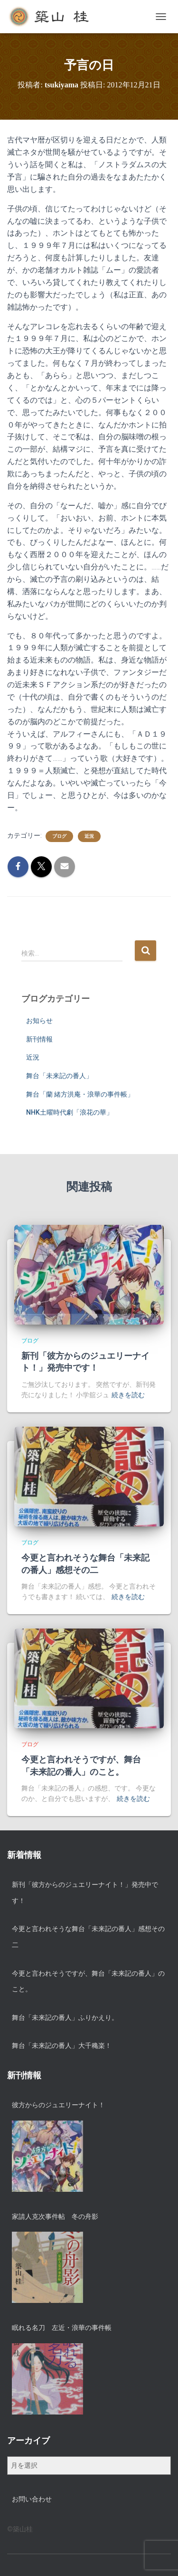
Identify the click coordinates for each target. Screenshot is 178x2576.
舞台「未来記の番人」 (59, 1076)
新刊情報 (39, 1039)
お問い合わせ (32, 2499)
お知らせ (39, 1020)
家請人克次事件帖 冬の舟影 (55, 2216)
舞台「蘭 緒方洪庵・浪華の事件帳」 (80, 1094)
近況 (89, 836)
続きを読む (128, 1395)
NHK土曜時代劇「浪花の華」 (69, 1112)
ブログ (59, 836)
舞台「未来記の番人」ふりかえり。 (65, 2017)
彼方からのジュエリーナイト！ (58, 2105)
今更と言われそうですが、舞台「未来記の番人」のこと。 (88, 1981)
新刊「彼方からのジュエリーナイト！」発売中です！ (85, 1892)
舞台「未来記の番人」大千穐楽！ (62, 2045)
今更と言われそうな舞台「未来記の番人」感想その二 (88, 1937)
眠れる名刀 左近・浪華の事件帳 (62, 2327)
